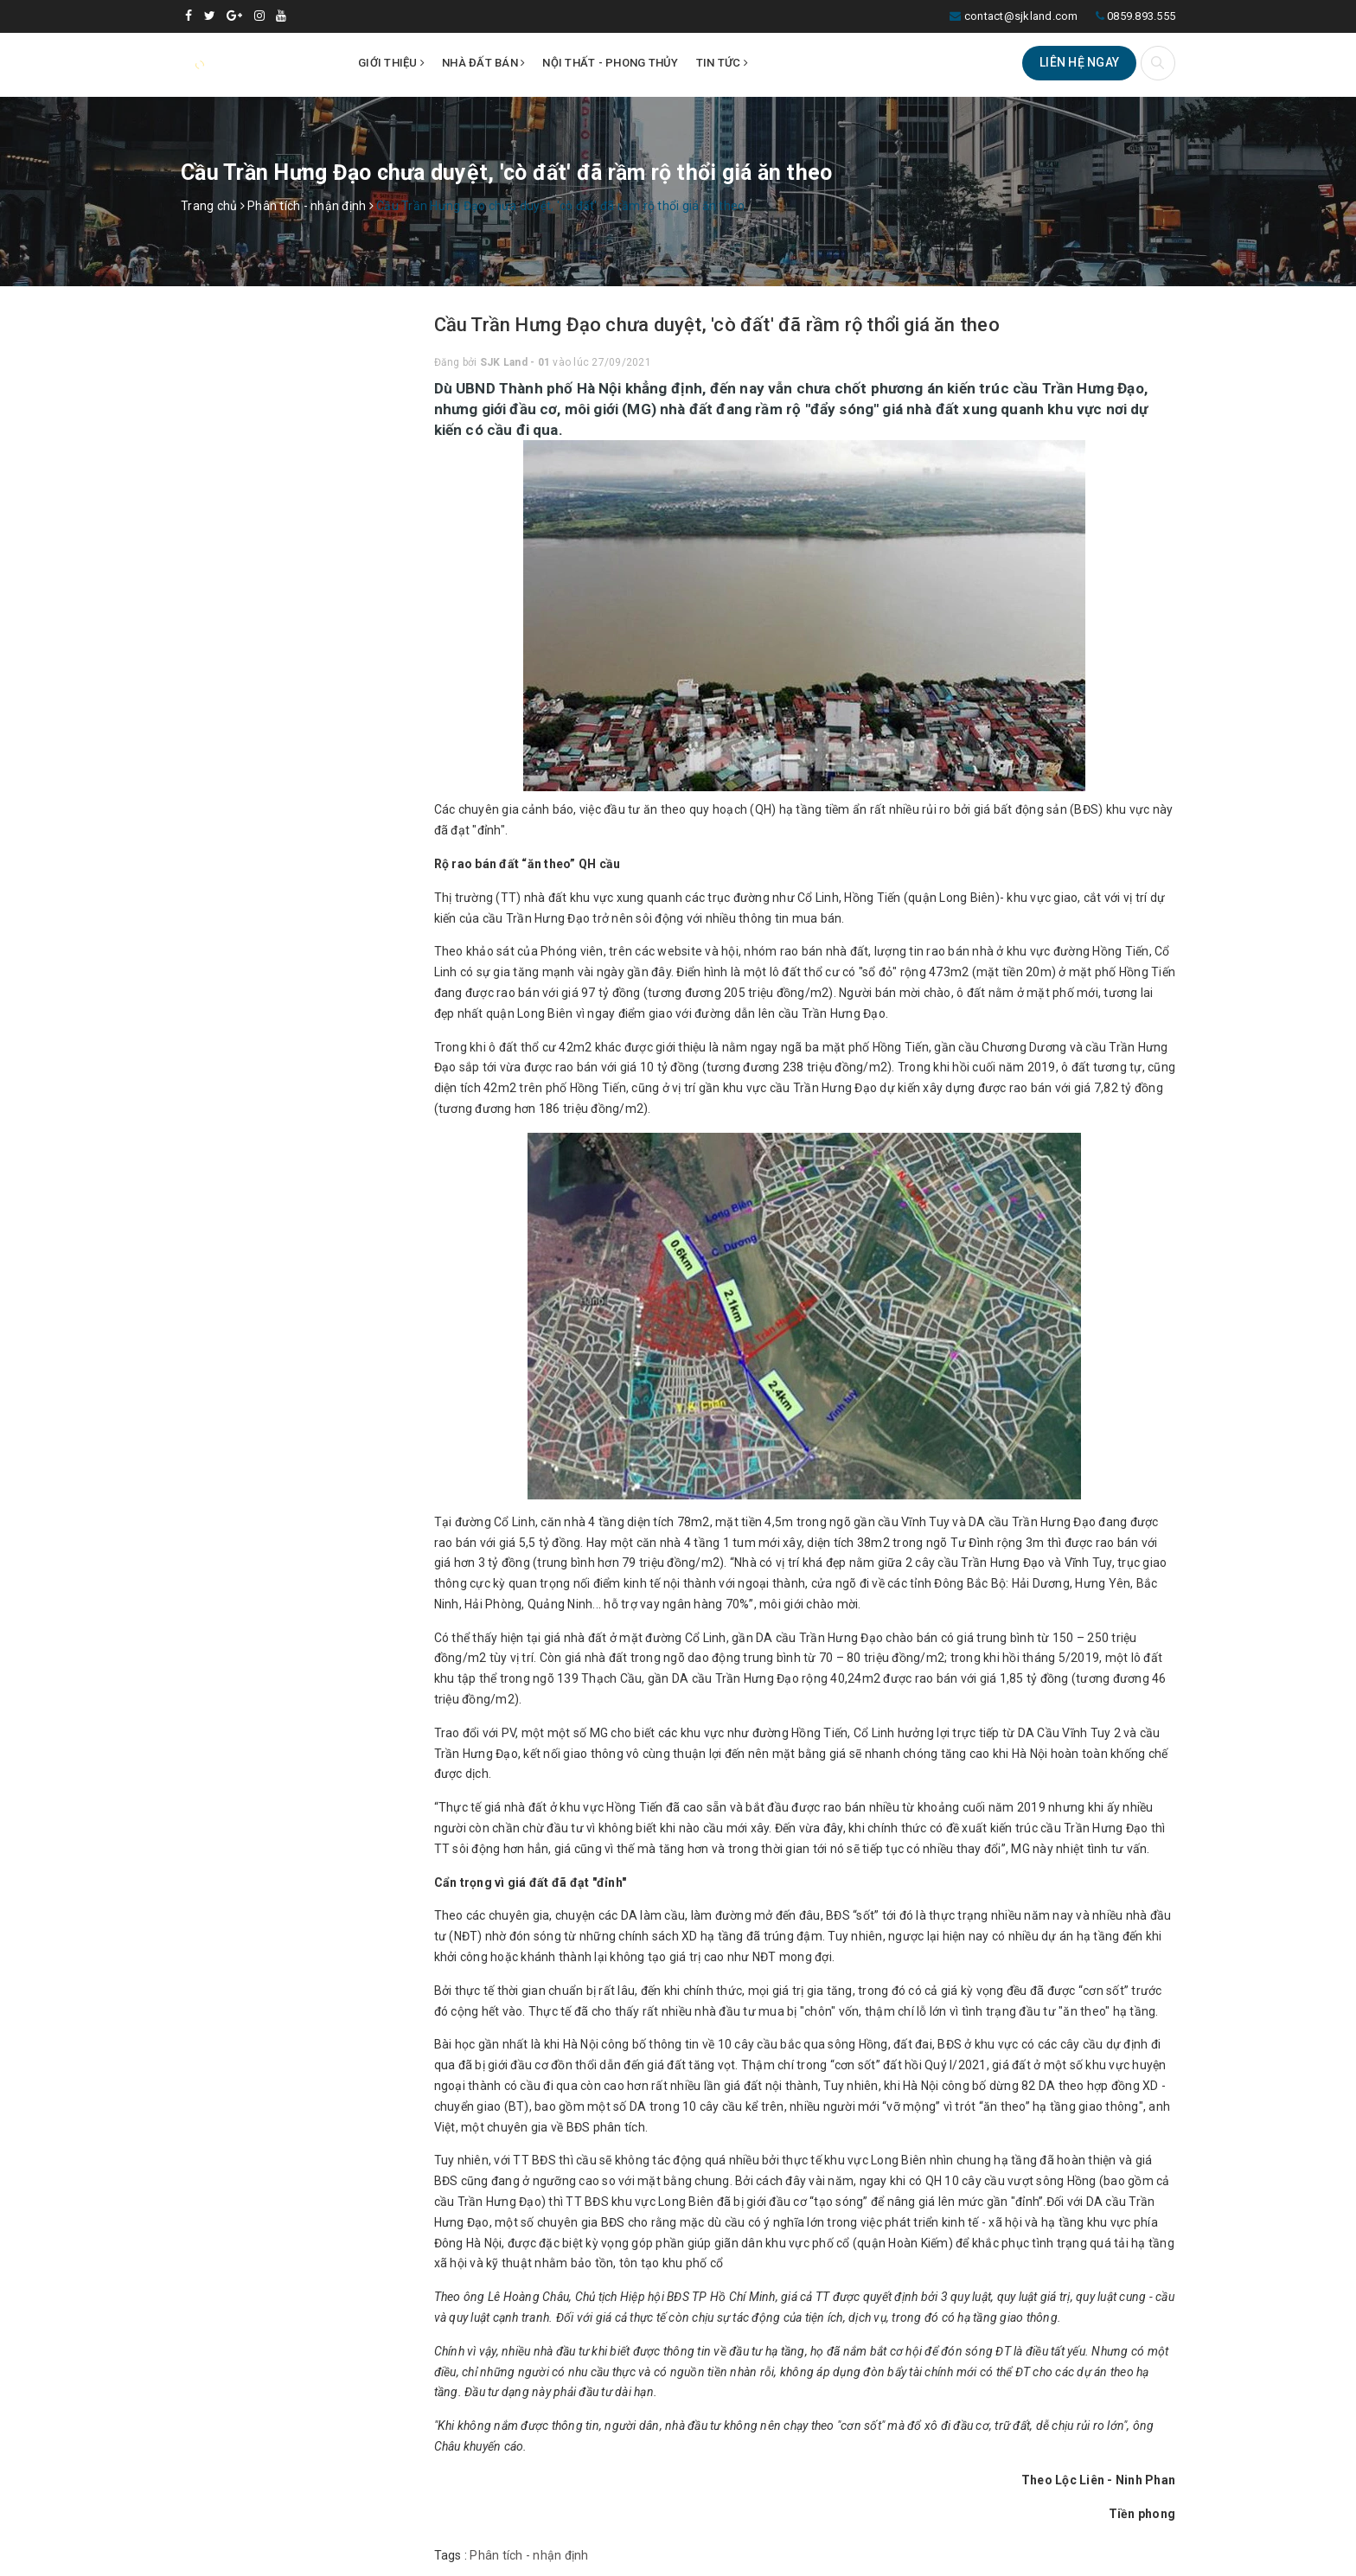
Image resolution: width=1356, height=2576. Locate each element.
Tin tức (722, 62)
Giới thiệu (391, 62)
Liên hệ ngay (1079, 62)
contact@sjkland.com (1021, 16)
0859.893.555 (1141, 16)
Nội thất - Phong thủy (610, 62)
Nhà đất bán (483, 62)
